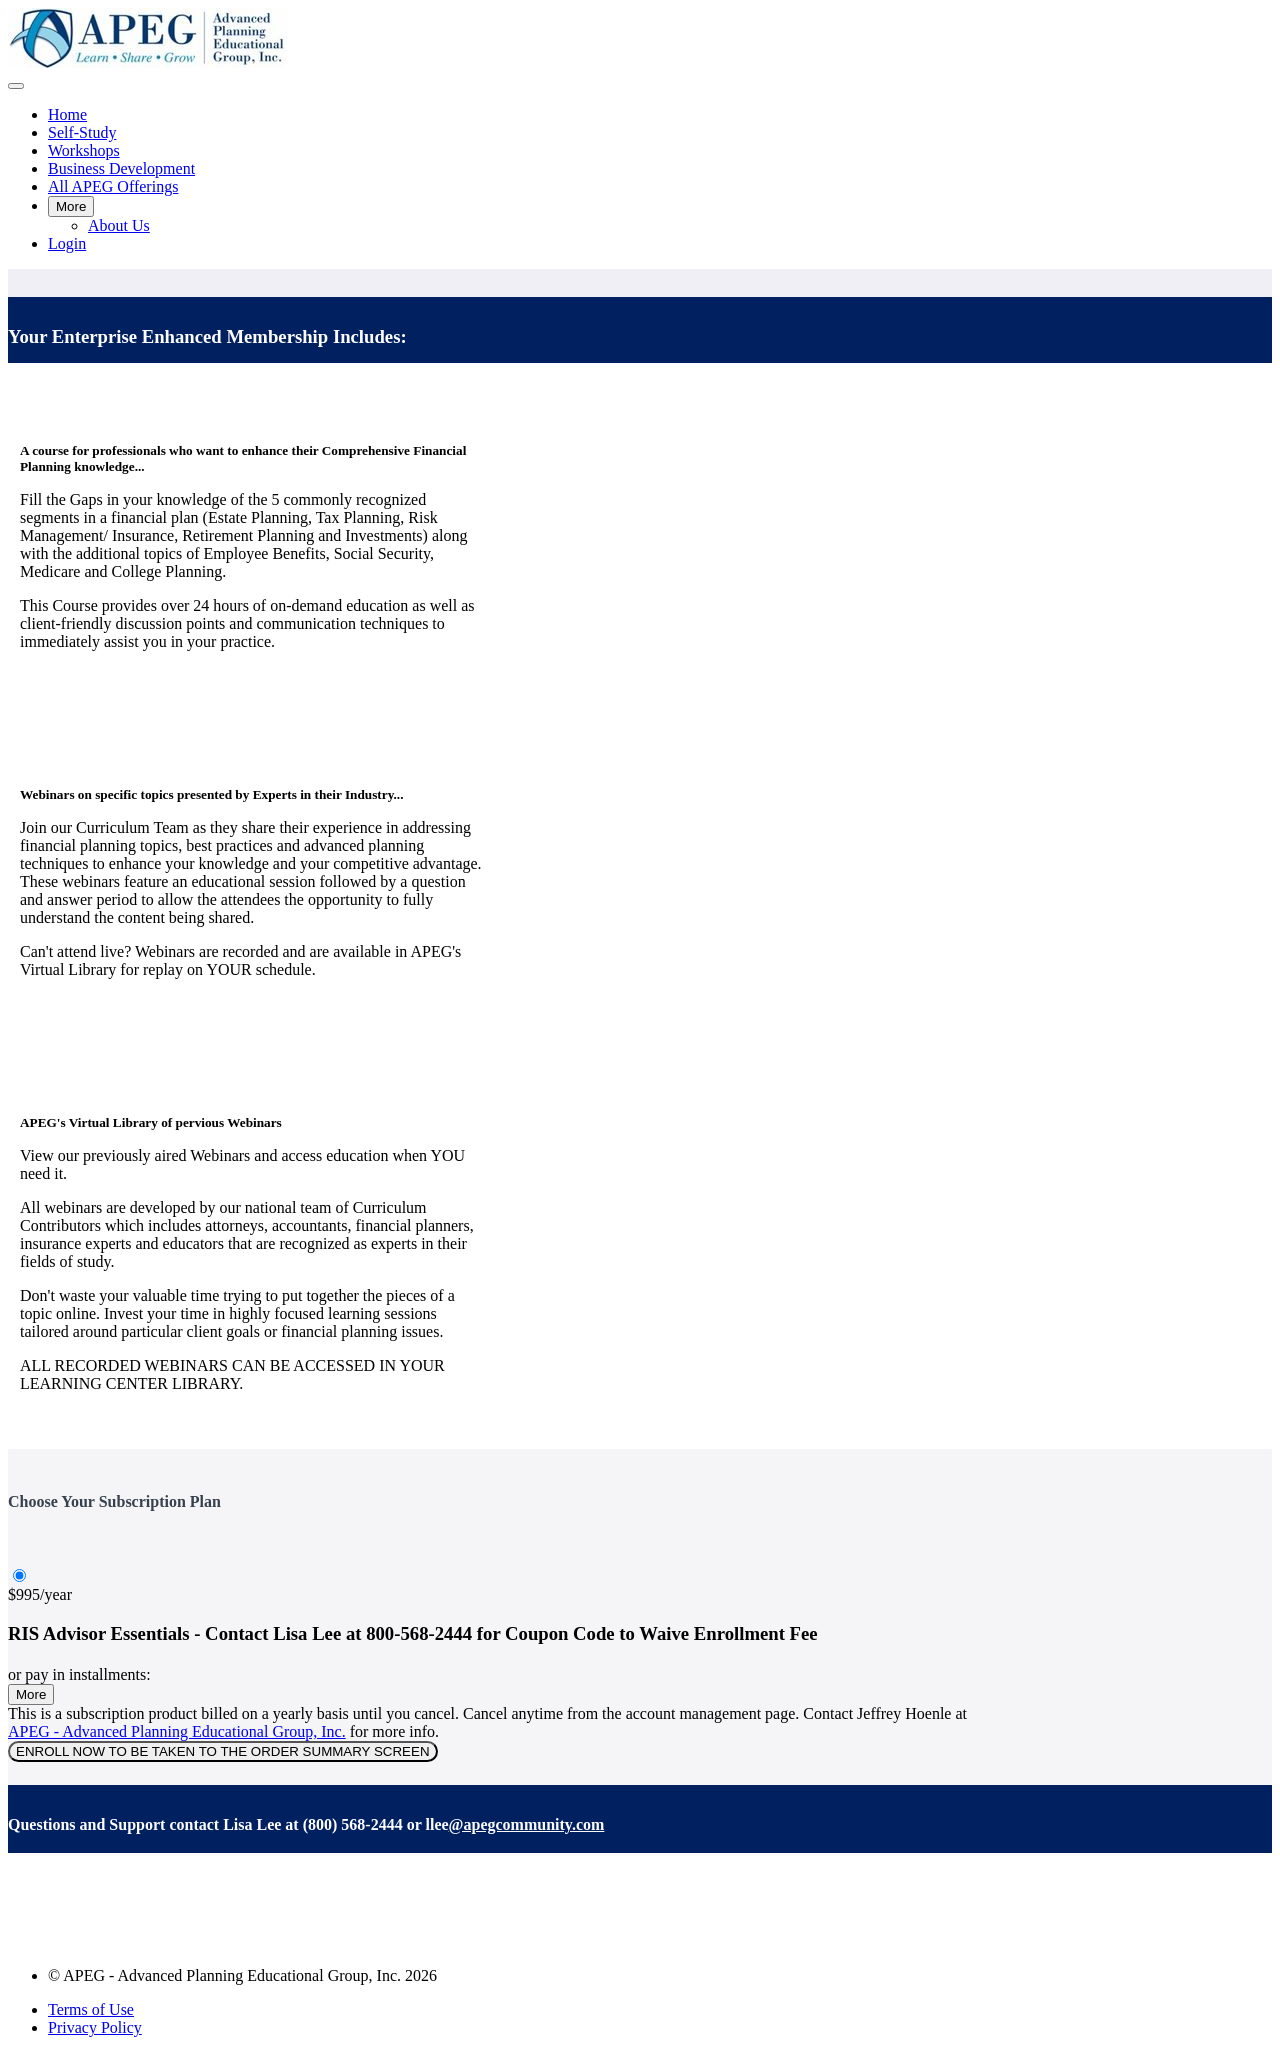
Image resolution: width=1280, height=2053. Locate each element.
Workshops (84, 150)
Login (67, 243)
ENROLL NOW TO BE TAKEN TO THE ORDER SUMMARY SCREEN (223, 1751)
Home (67, 114)
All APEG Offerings (113, 186)
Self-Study (82, 132)
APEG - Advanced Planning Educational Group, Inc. (177, 1731)
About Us (119, 225)
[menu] (640, 179)
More (71, 206)
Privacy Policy (95, 2027)
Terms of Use (91, 2009)
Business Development (121, 168)
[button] (16, 86)
